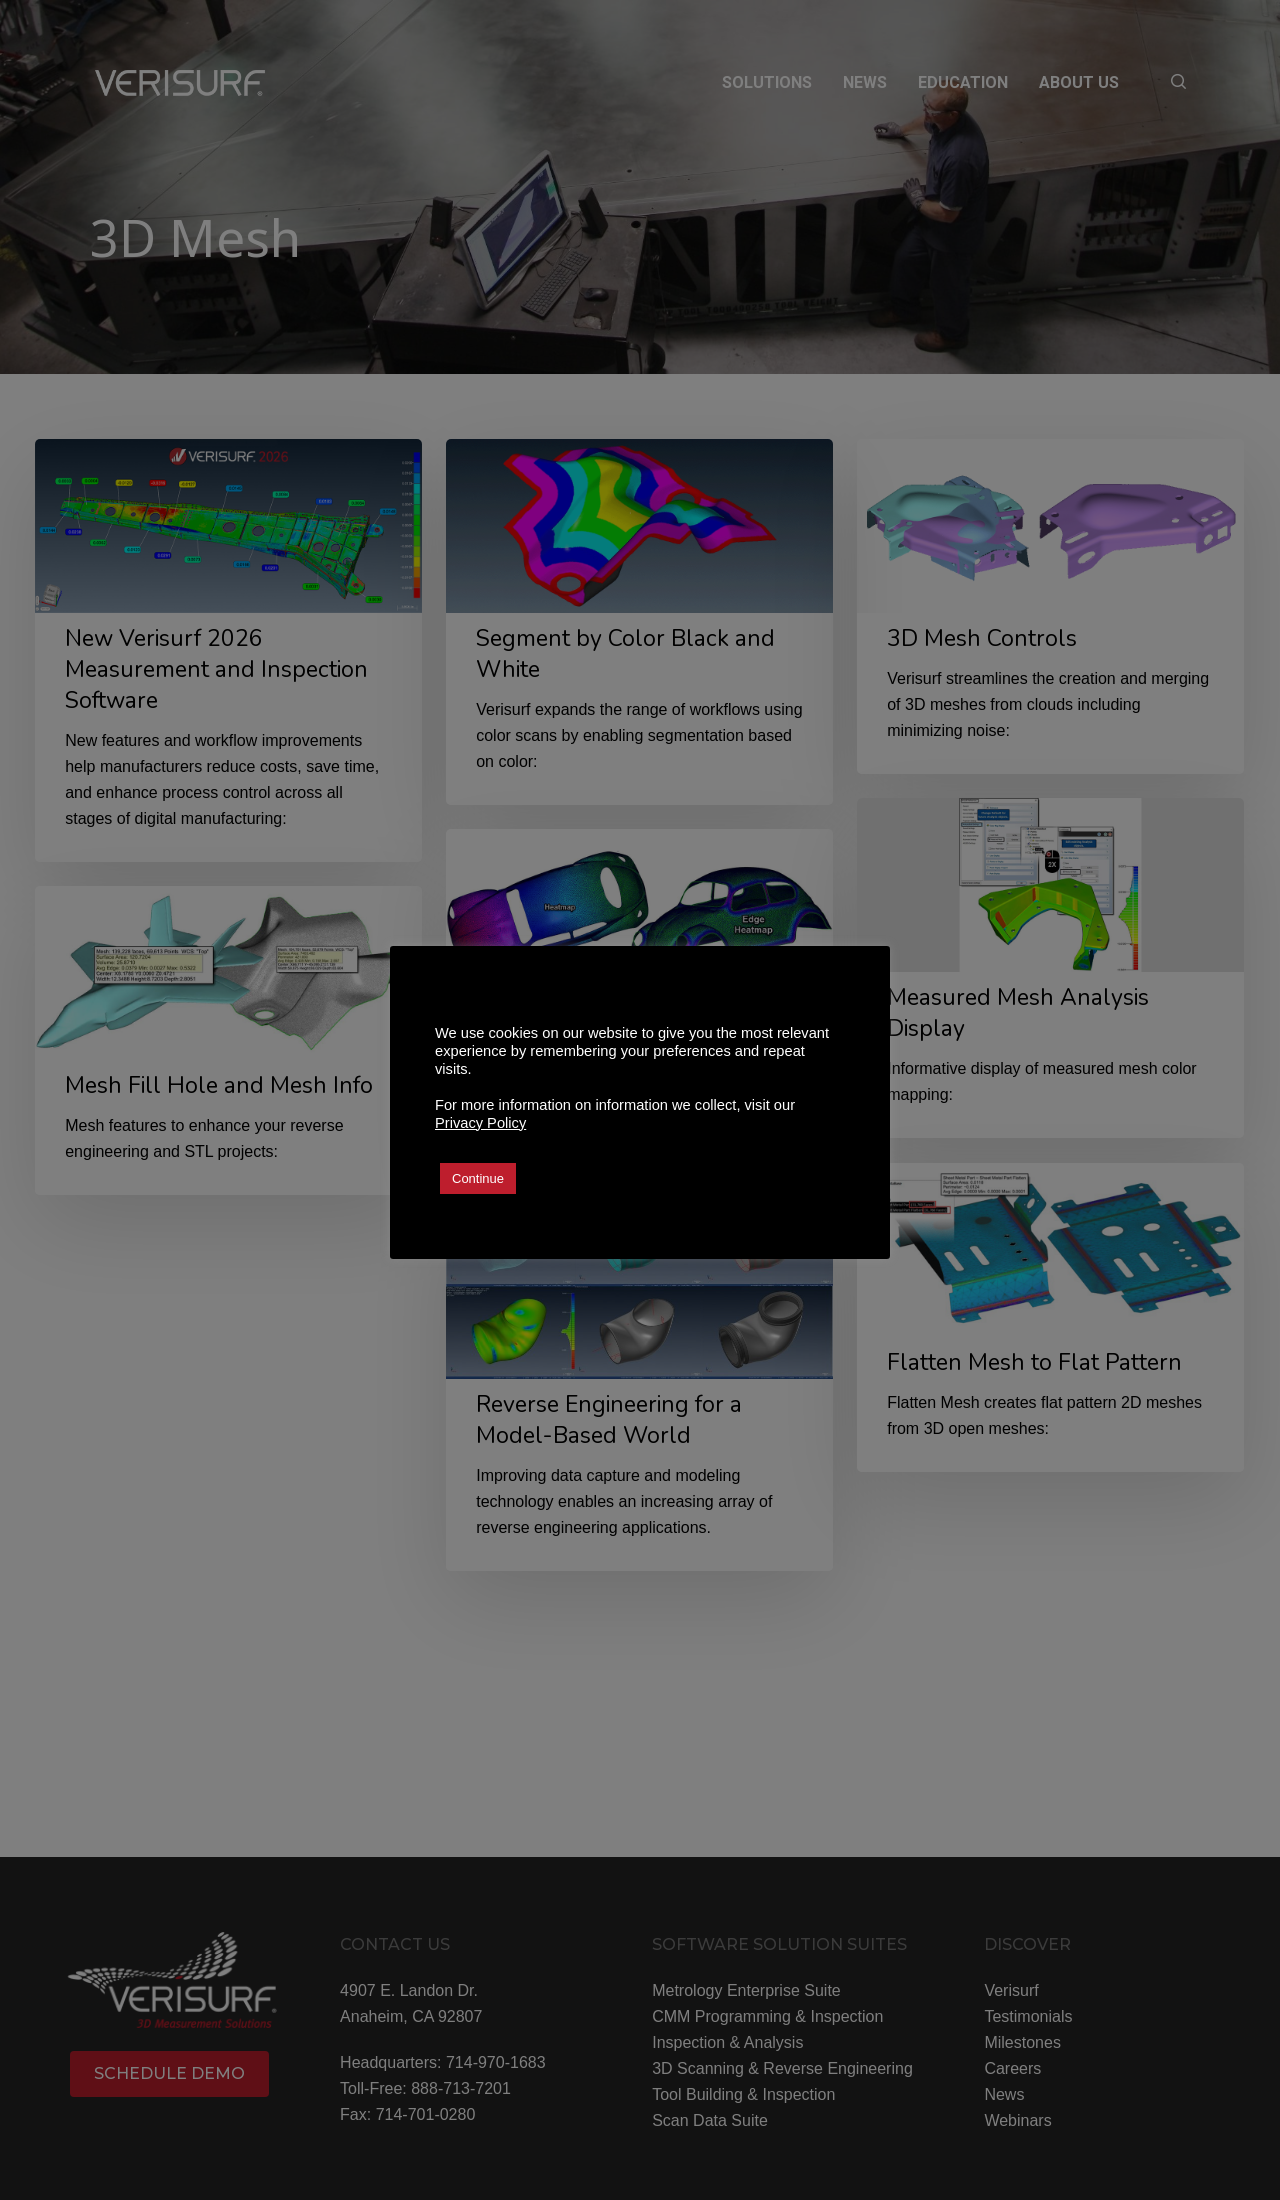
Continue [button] (478, 1178)
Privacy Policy (480, 1123)
